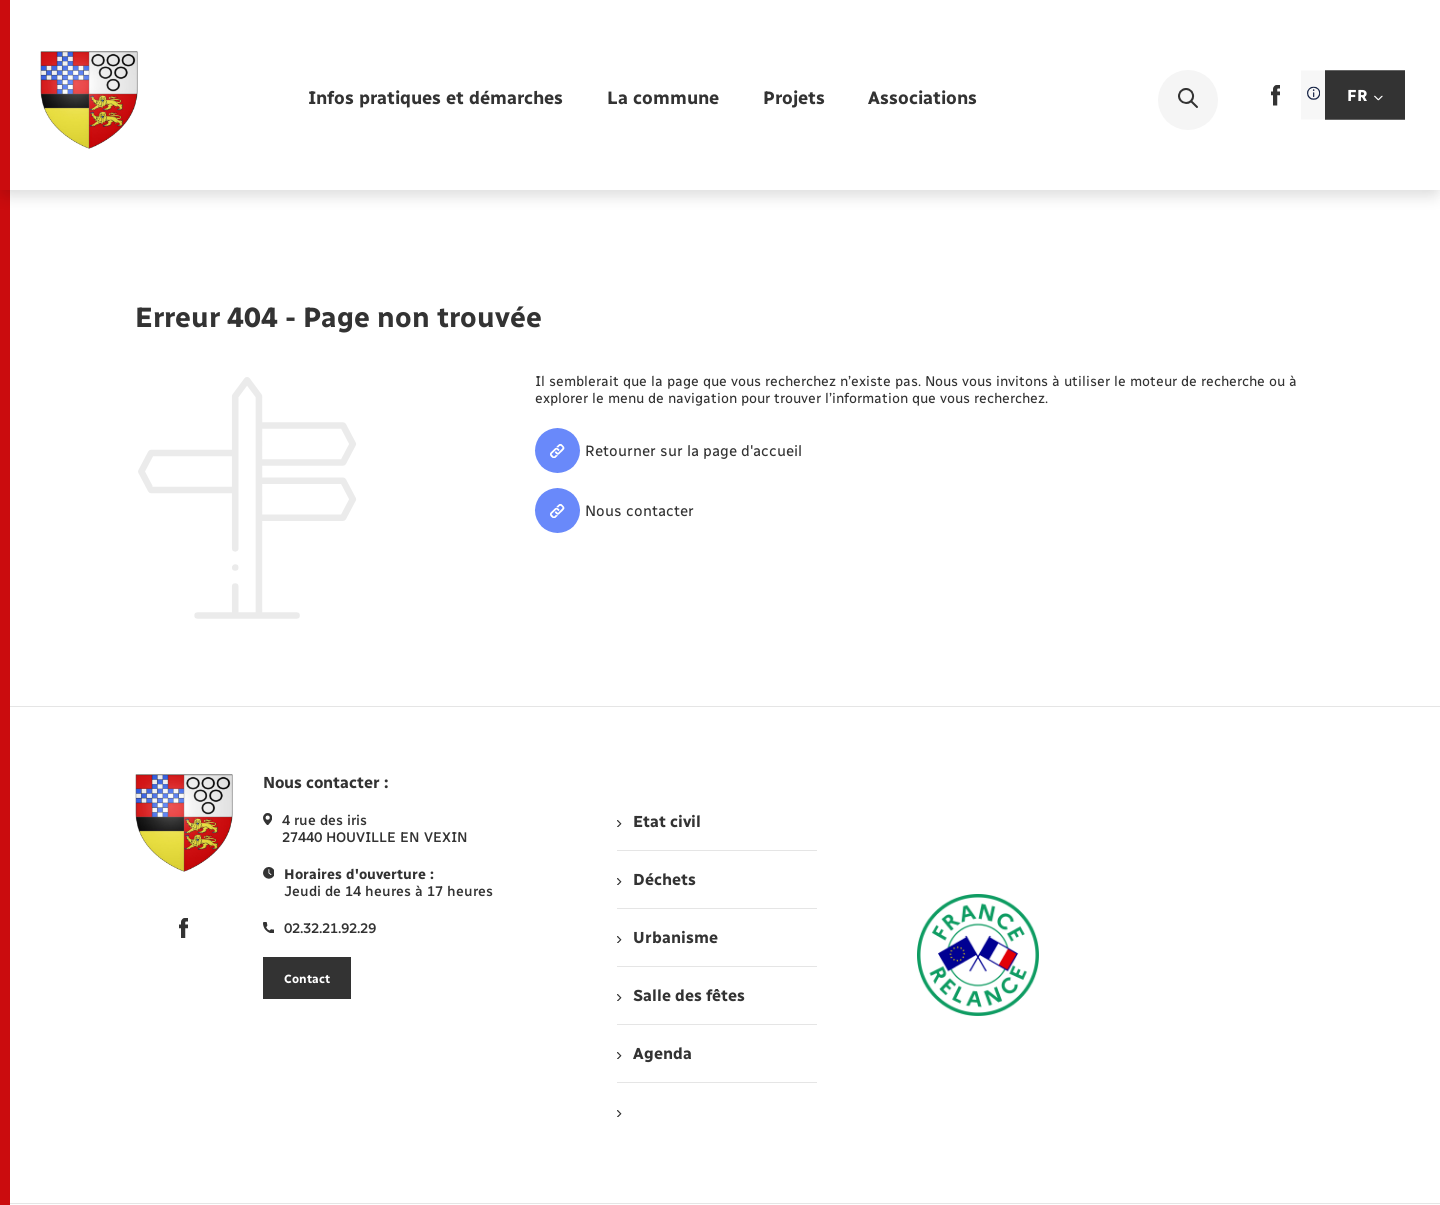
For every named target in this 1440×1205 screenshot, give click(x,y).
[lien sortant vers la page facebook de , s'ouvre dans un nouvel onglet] (1275, 101)
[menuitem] (435, 99)
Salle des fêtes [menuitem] (680, 995)
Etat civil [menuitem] (658, 821)
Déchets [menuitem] (656, 879)
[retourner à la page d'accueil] (89, 100)
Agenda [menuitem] (654, 1053)
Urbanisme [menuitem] (667, 937)
